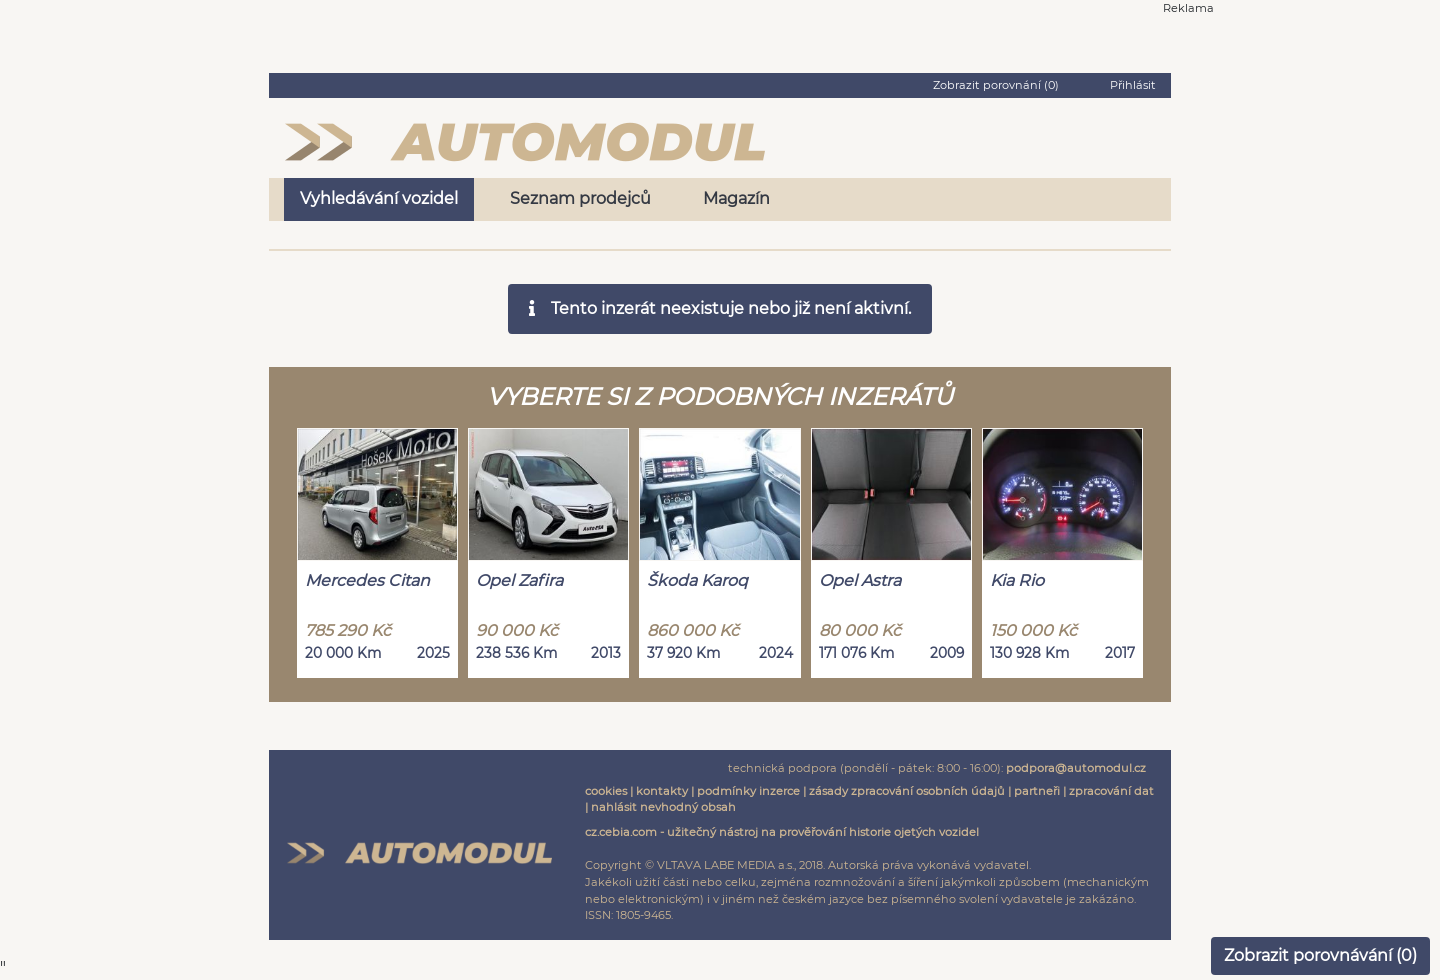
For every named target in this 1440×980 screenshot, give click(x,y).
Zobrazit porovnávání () (1320, 955)
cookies (606, 791)
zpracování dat (1111, 791)
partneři (1037, 791)
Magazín (736, 198)
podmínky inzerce (748, 791)
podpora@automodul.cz (1076, 768)
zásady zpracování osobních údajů (907, 791)
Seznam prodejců (580, 198)
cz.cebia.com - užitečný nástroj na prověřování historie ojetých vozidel (782, 832)
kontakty (662, 791)
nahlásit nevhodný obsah (663, 807)
